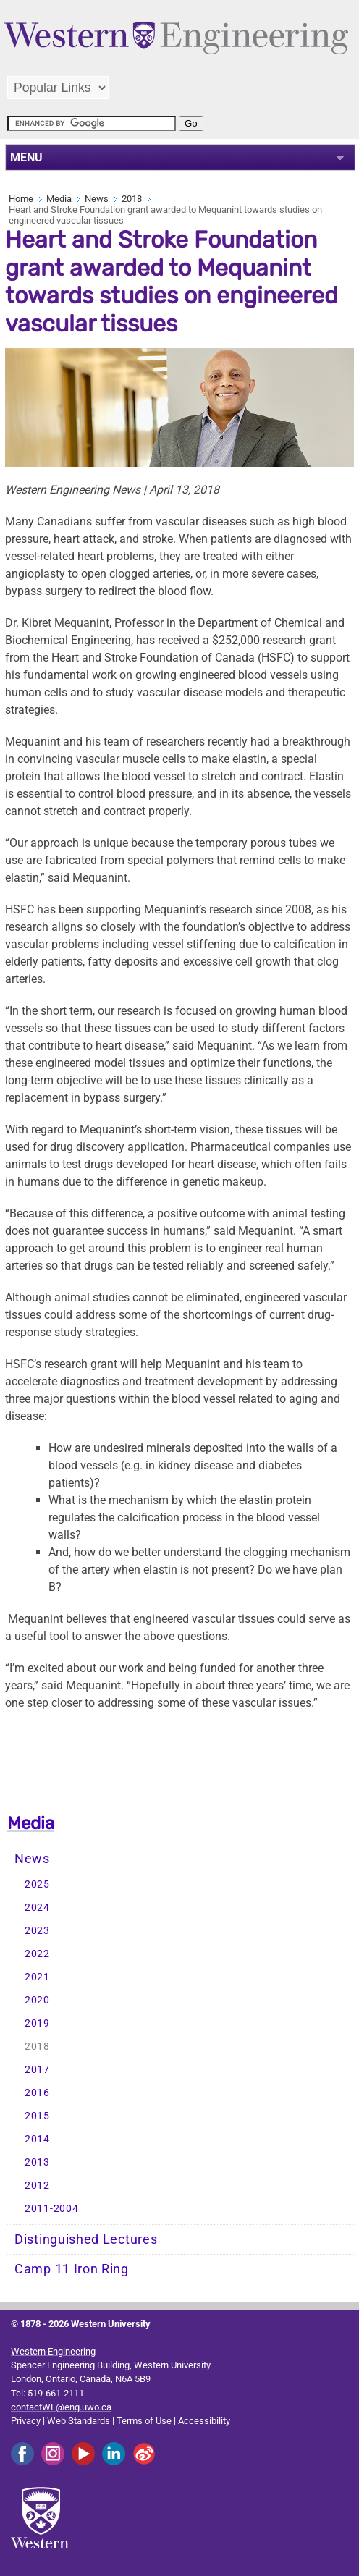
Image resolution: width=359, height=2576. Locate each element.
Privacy (26, 2420)
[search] (91, 123)
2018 (132, 198)
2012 (37, 2185)
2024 (37, 1907)
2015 (37, 2116)
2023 (37, 1931)
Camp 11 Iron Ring (71, 2269)
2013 (37, 2162)
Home (21, 198)
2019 (37, 2023)
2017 (37, 2070)
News (97, 198)
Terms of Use (144, 2420)
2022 (37, 1954)
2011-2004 (51, 2209)
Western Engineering (53, 2351)
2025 (37, 1884)
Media (59, 198)
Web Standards (78, 2420)
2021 (37, 1977)
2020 (37, 2000)
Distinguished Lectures (85, 2239)
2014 (37, 2139)
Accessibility (204, 2420)
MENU (26, 157)
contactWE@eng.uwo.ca (61, 2407)
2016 (37, 2093)
